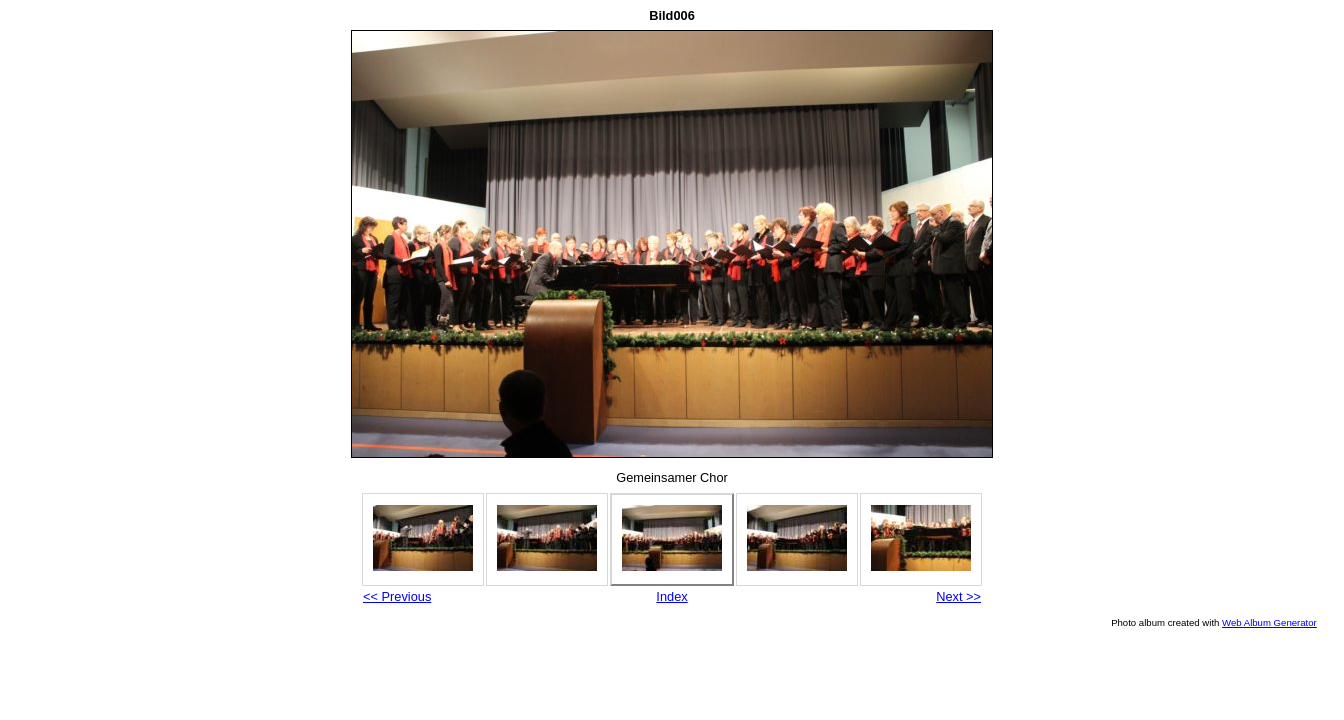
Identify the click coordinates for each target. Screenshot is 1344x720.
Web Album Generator (1269, 622)
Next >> (958, 596)
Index (671, 596)
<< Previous (397, 596)
